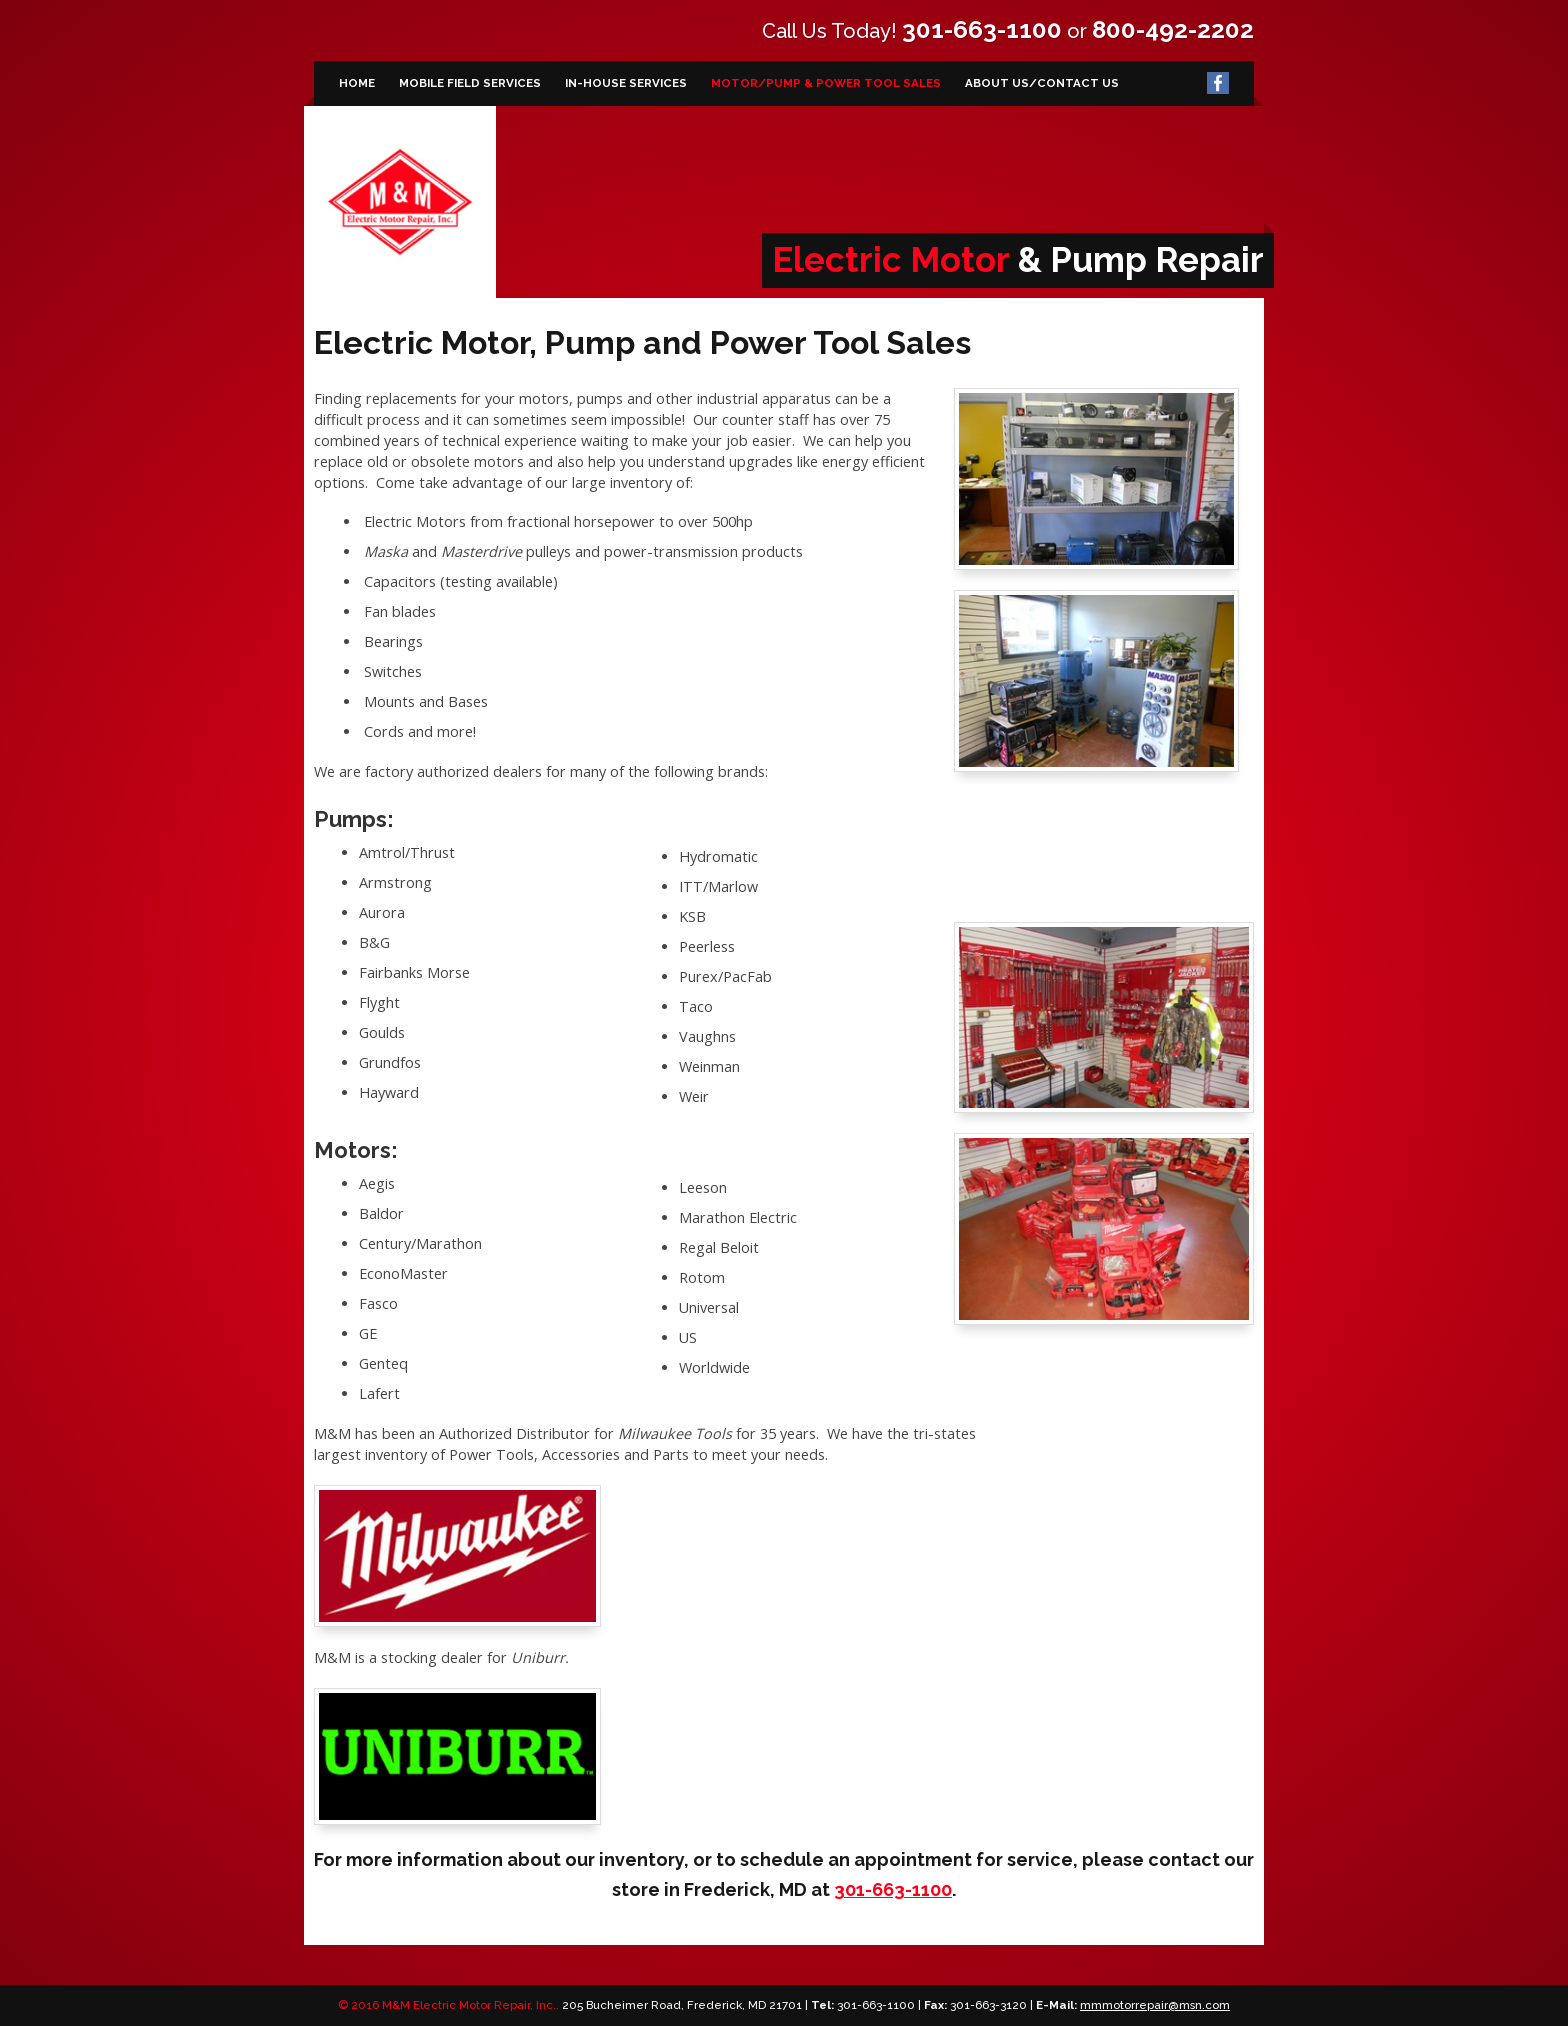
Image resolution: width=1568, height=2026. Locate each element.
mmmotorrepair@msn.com (1155, 2005)
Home (357, 83)
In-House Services (626, 83)
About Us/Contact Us (1042, 83)
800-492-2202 (1173, 29)
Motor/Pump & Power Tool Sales (826, 83)
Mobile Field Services (470, 83)
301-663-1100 (982, 29)
